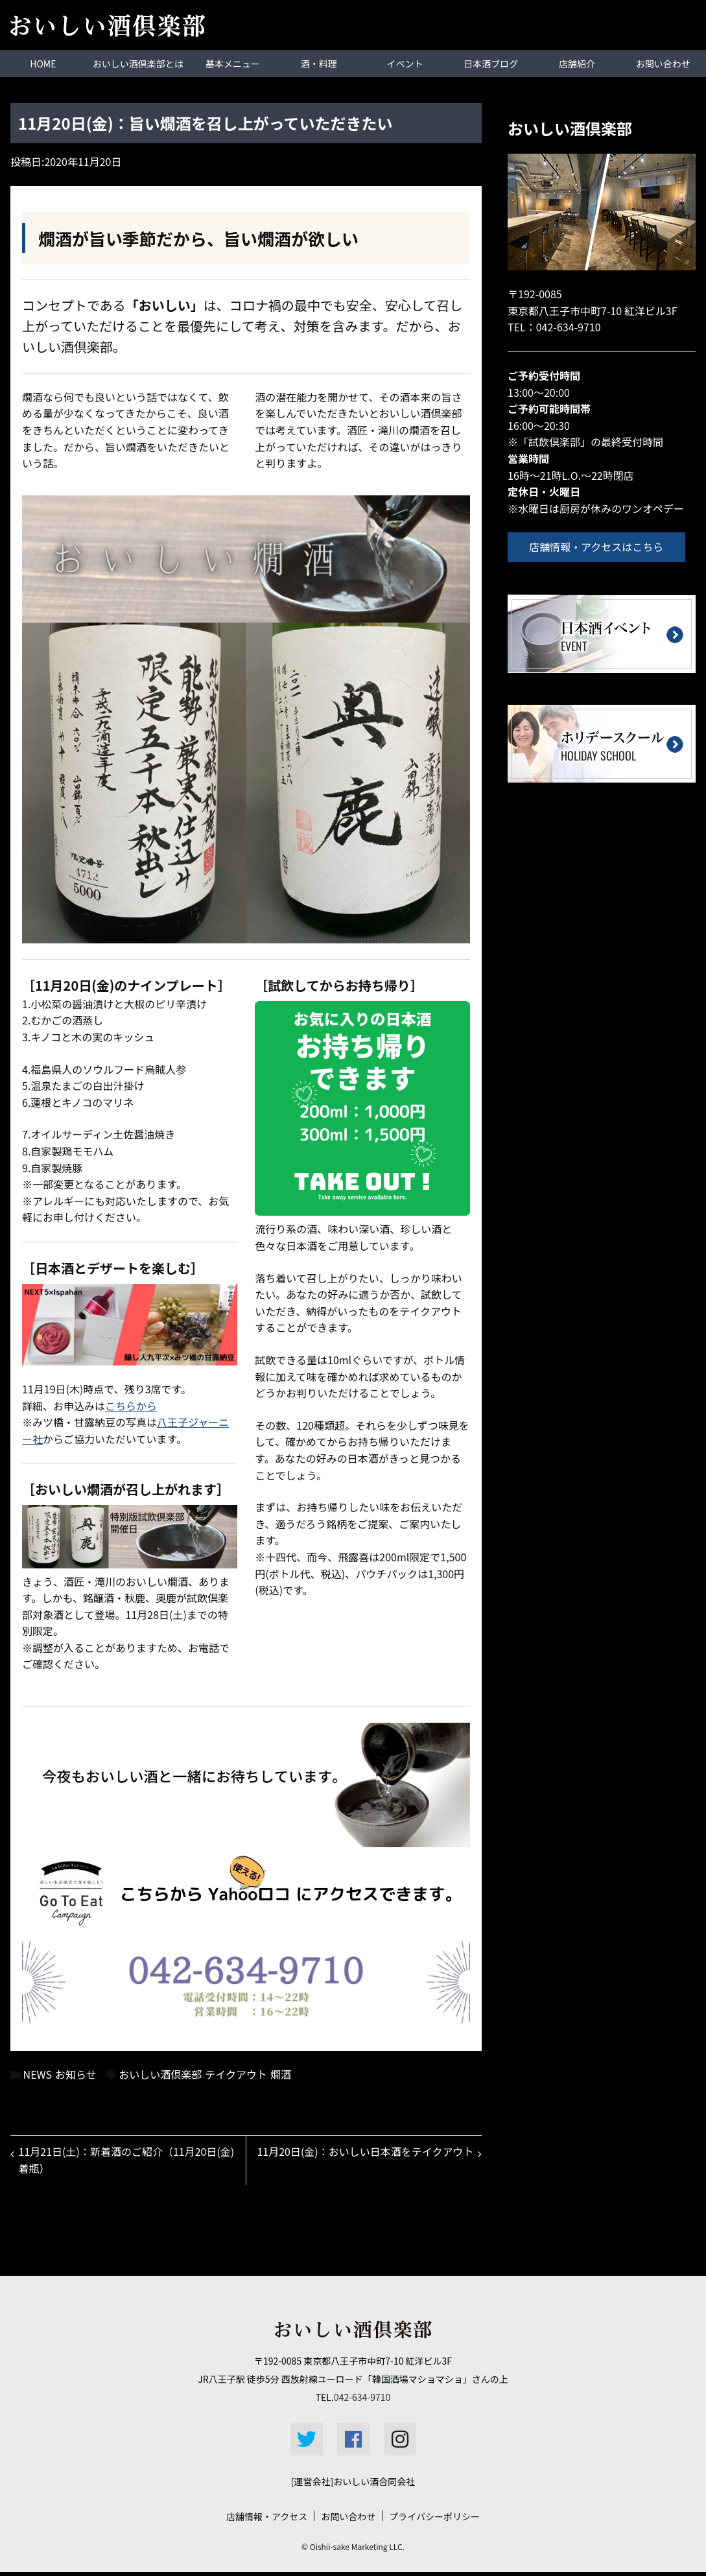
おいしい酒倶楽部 (160, 2073)
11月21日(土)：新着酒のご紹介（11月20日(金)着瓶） (120, 2161)
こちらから (131, 1405)
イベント (405, 62)
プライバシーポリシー (434, 2520)
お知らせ (76, 2073)
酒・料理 (319, 62)
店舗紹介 (577, 62)
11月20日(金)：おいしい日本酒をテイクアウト (368, 2161)
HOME (43, 62)
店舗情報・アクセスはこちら (601, 546)
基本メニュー (233, 62)
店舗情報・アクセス (266, 2520)
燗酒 (280, 2073)
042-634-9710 (568, 326)
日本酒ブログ (491, 62)
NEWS (37, 2073)
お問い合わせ (348, 2520)
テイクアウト (236, 2073)
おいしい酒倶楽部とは (138, 62)
